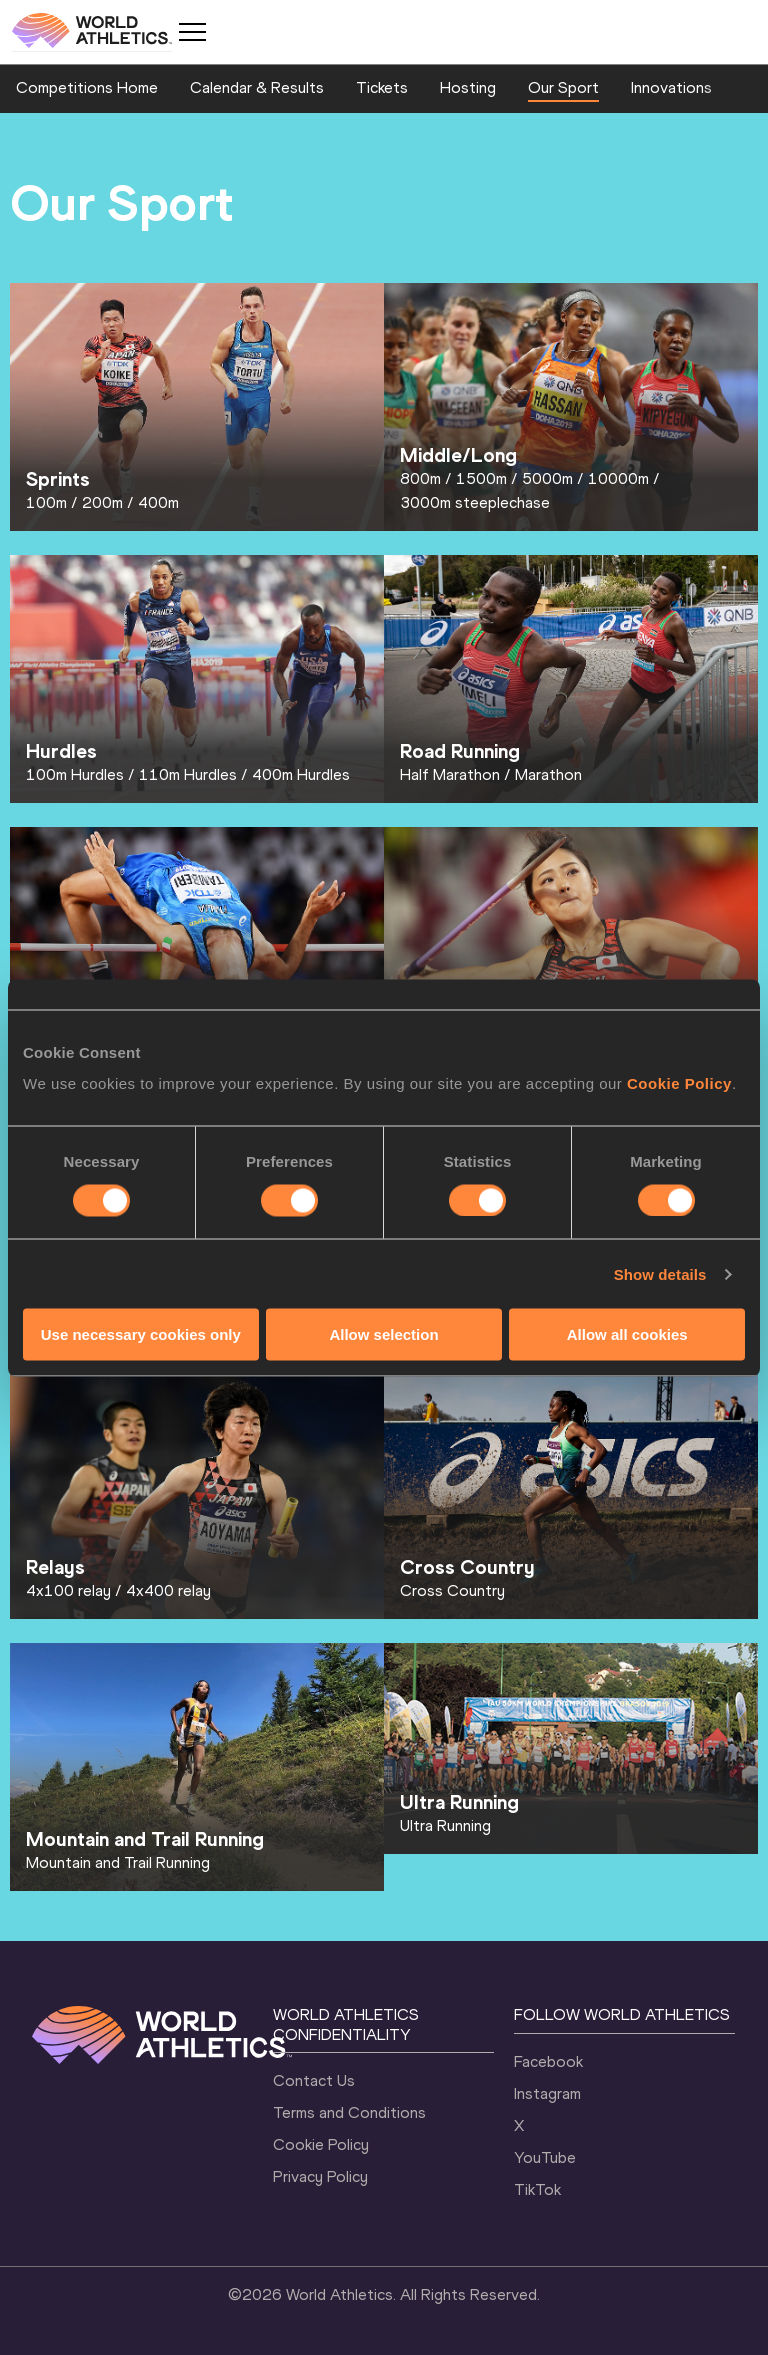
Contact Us (314, 2080)
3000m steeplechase (475, 502)
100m (46, 502)
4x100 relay (68, 1590)
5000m (547, 478)
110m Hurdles (188, 774)
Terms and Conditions (349, 2112)
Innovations (671, 87)
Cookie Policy (679, 1083)
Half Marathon (450, 774)
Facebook (548, 2061)
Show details (660, 1273)
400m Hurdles (301, 774)
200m (102, 502)
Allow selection (383, 1334)
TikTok (537, 2189)
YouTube (545, 2157)
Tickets (382, 87)
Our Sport (563, 87)
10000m (618, 478)
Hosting (468, 87)
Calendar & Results (257, 87)
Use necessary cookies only (141, 1334)
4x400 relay (168, 1590)
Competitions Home (87, 87)
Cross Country (452, 1590)
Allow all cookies (627, 1334)
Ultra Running (445, 1825)
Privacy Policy (320, 2176)
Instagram (547, 2093)
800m (420, 478)
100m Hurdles (75, 774)
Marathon (548, 774)
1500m (481, 478)
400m (158, 502)
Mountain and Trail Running (118, 1862)
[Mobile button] (192, 32)
